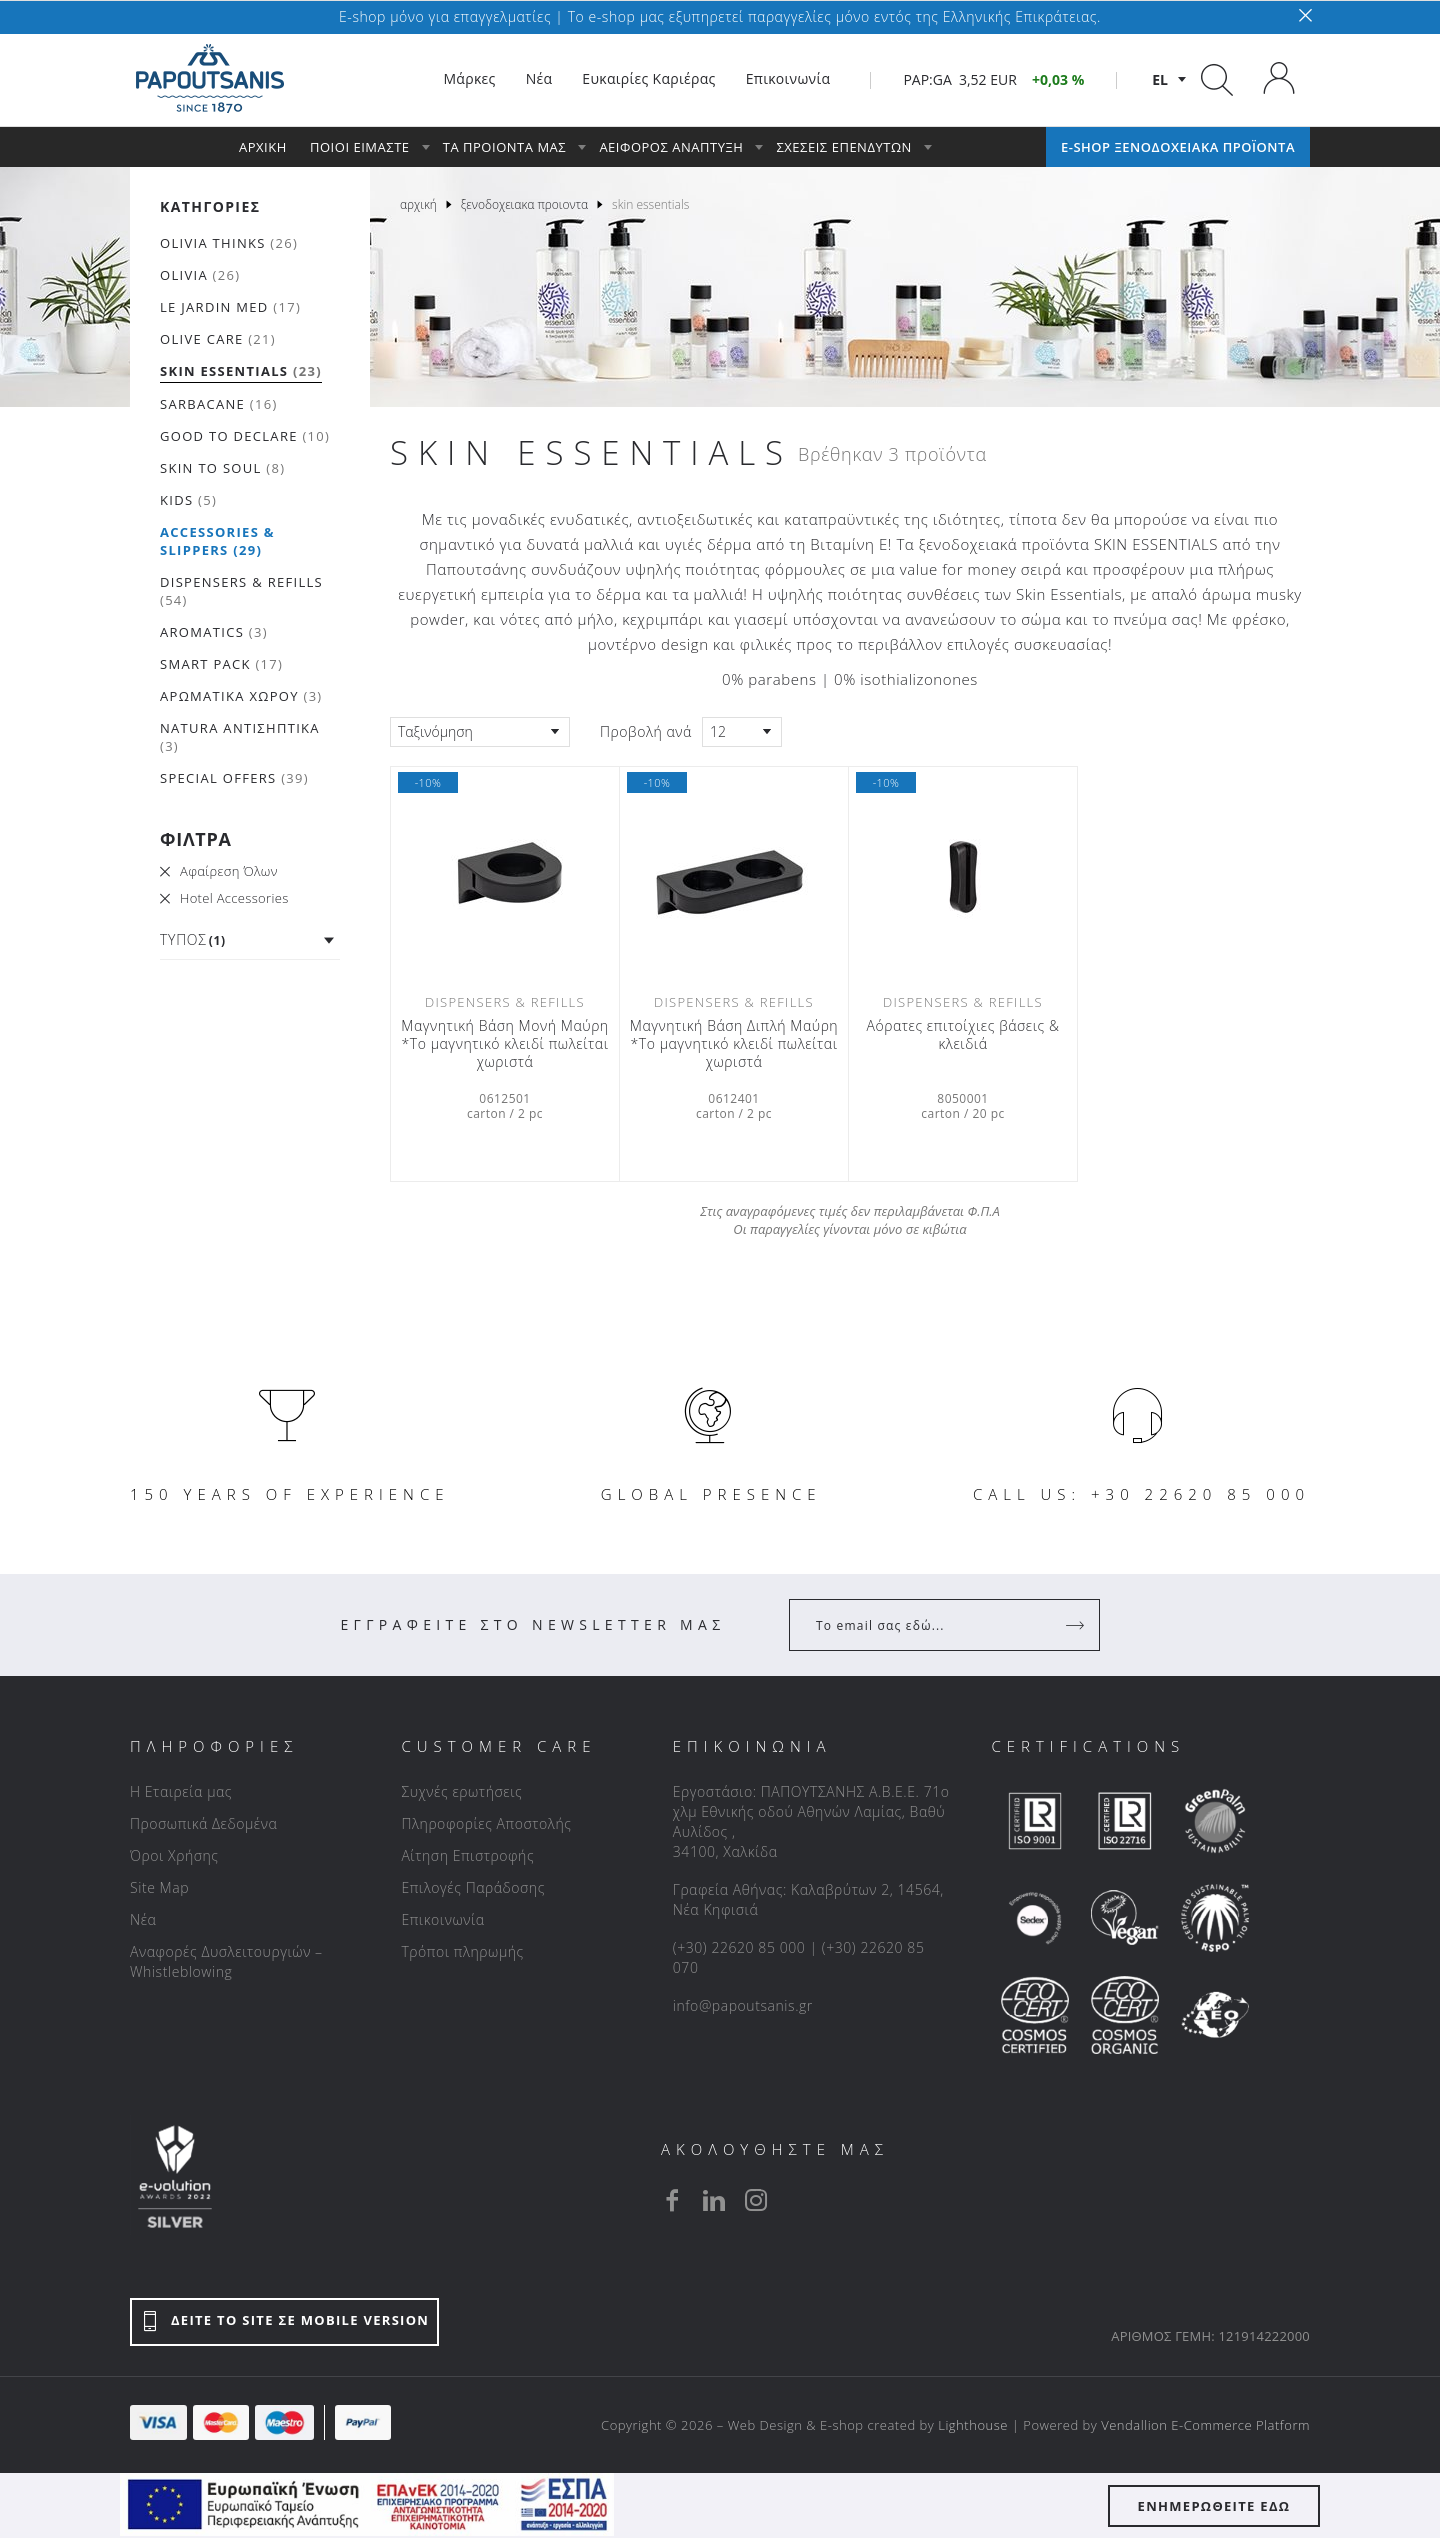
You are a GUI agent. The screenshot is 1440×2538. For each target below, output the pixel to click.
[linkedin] (714, 2200)
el (1160, 79)
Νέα (143, 1919)
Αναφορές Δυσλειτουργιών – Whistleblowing (226, 1961)
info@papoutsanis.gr (743, 2005)
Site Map (159, 1887)
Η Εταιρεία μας (181, 1791)
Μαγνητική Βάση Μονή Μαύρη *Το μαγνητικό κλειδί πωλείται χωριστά (504, 1044)
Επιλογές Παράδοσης (473, 1887)
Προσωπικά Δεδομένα (203, 1823)
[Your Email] (930, 1625)
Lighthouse (973, 2425)
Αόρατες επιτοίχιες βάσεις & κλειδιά (962, 1035)
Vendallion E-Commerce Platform (1205, 2425)
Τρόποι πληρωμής (462, 1951)
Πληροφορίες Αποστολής (486, 1823)
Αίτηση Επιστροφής (467, 1855)
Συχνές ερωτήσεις (461, 1791)
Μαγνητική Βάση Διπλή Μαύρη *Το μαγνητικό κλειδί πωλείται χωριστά (734, 1044)
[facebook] (672, 2200)
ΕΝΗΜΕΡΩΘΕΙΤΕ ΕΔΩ (1214, 2506)
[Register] (1077, 1625)
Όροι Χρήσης (174, 1855)
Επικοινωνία (442, 1919)
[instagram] (756, 2200)
